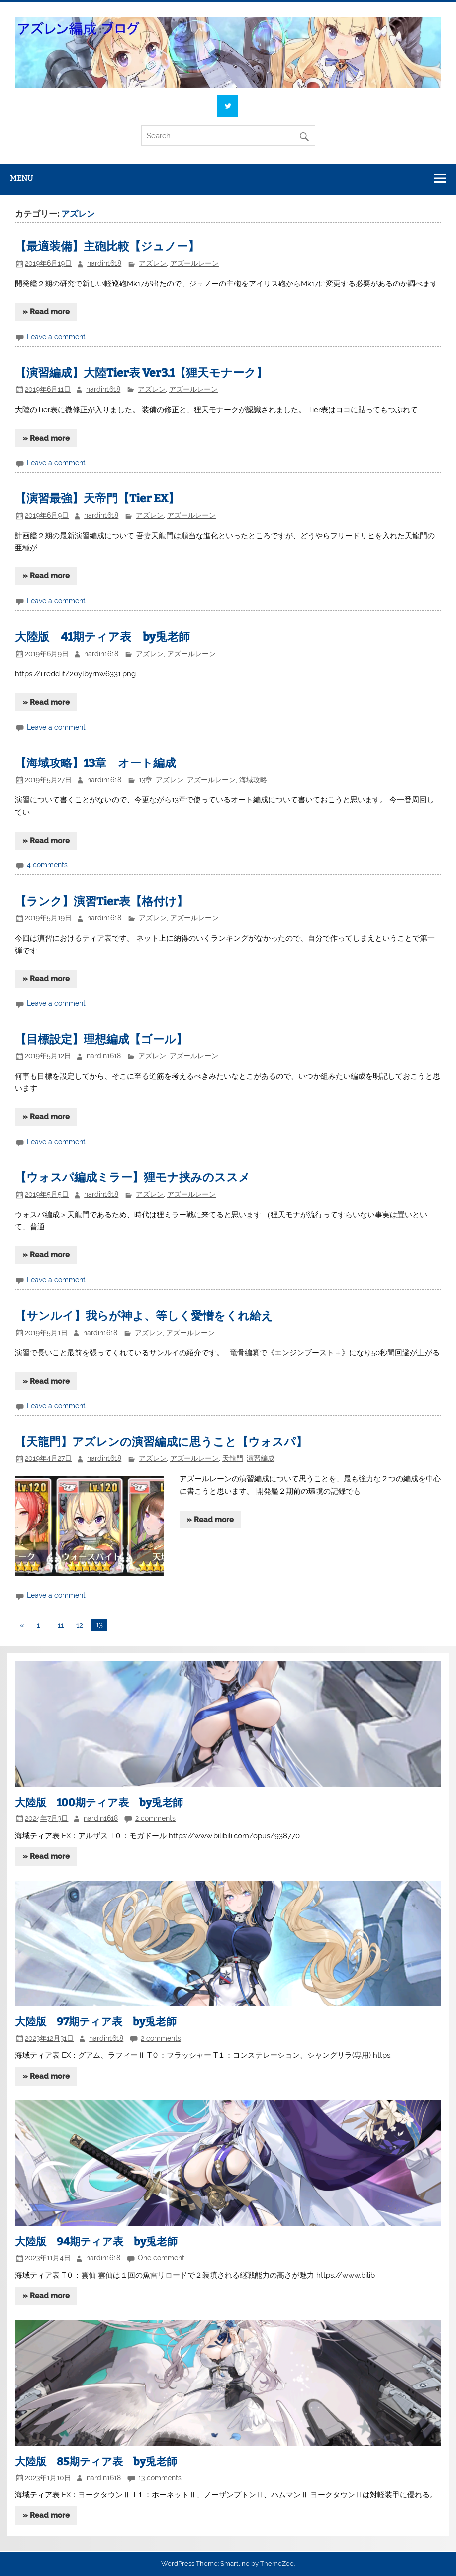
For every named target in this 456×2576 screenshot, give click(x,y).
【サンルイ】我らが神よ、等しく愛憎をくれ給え (144, 1316)
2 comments (155, 1818)
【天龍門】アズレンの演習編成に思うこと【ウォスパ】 (161, 1442)
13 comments (160, 2477)
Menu (21, 178)
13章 (145, 780)
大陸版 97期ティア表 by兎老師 (96, 2021)
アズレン (153, 263)
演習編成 (260, 1458)
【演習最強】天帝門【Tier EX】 (97, 498)
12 (79, 1625)
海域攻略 (253, 780)
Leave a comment (56, 337)
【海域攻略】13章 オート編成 (95, 763)
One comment (161, 2258)
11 (61, 1625)
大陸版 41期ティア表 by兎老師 (102, 637)
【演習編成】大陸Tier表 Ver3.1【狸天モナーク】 (141, 373)
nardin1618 (104, 263)
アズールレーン (194, 263)
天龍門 (232, 1458)
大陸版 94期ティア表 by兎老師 (96, 2241)
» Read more (46, 311)
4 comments (47, 865)
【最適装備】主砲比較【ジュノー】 (107, 246)
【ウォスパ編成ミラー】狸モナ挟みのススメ (132, 1177)
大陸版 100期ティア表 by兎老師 (99, 1802)
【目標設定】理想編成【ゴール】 (101, 1039)
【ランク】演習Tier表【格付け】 (101, 901)
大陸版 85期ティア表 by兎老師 (96, 2461)
